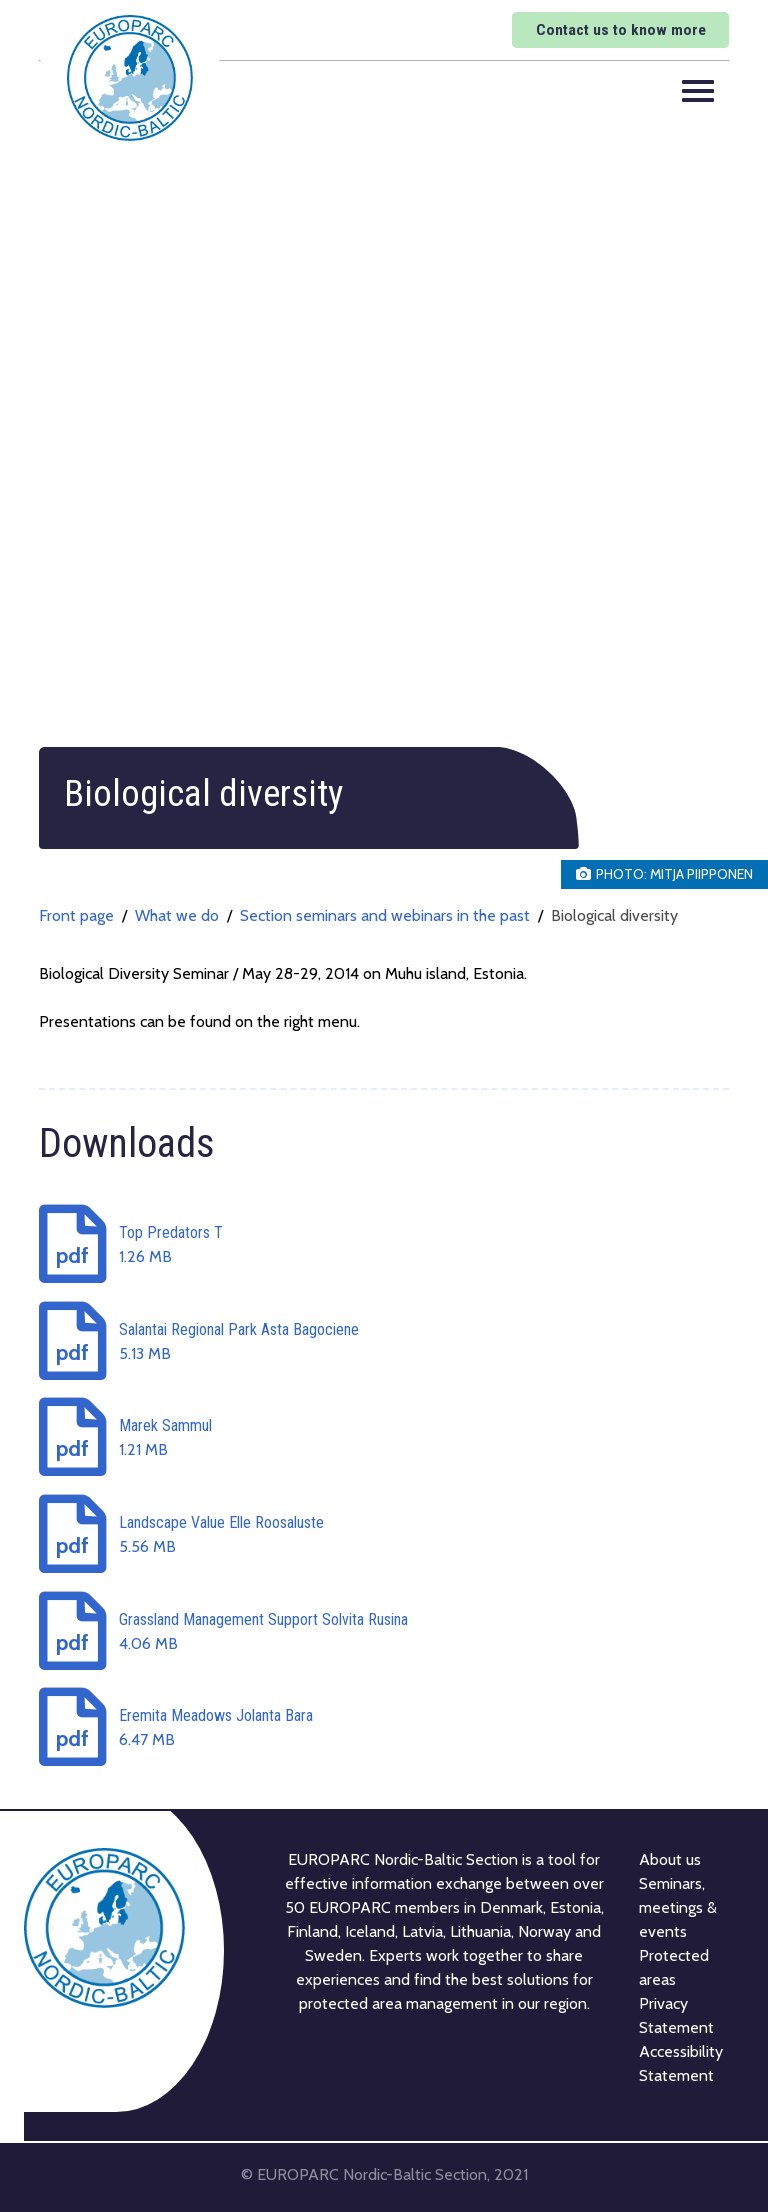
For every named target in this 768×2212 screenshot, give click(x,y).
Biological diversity (614, 915)
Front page (76, 915)
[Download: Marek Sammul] (384, 1438)
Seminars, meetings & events (678, 1906)
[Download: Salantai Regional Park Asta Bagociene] (384, 1341)
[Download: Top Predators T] (384, 1245)
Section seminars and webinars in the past (385, 915)
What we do (177, 915)
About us (670, 1858)
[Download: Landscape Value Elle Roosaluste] (384, 1535)
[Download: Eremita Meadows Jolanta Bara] (384, 1728)
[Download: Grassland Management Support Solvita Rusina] (384, 1631)
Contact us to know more (616, 29)
